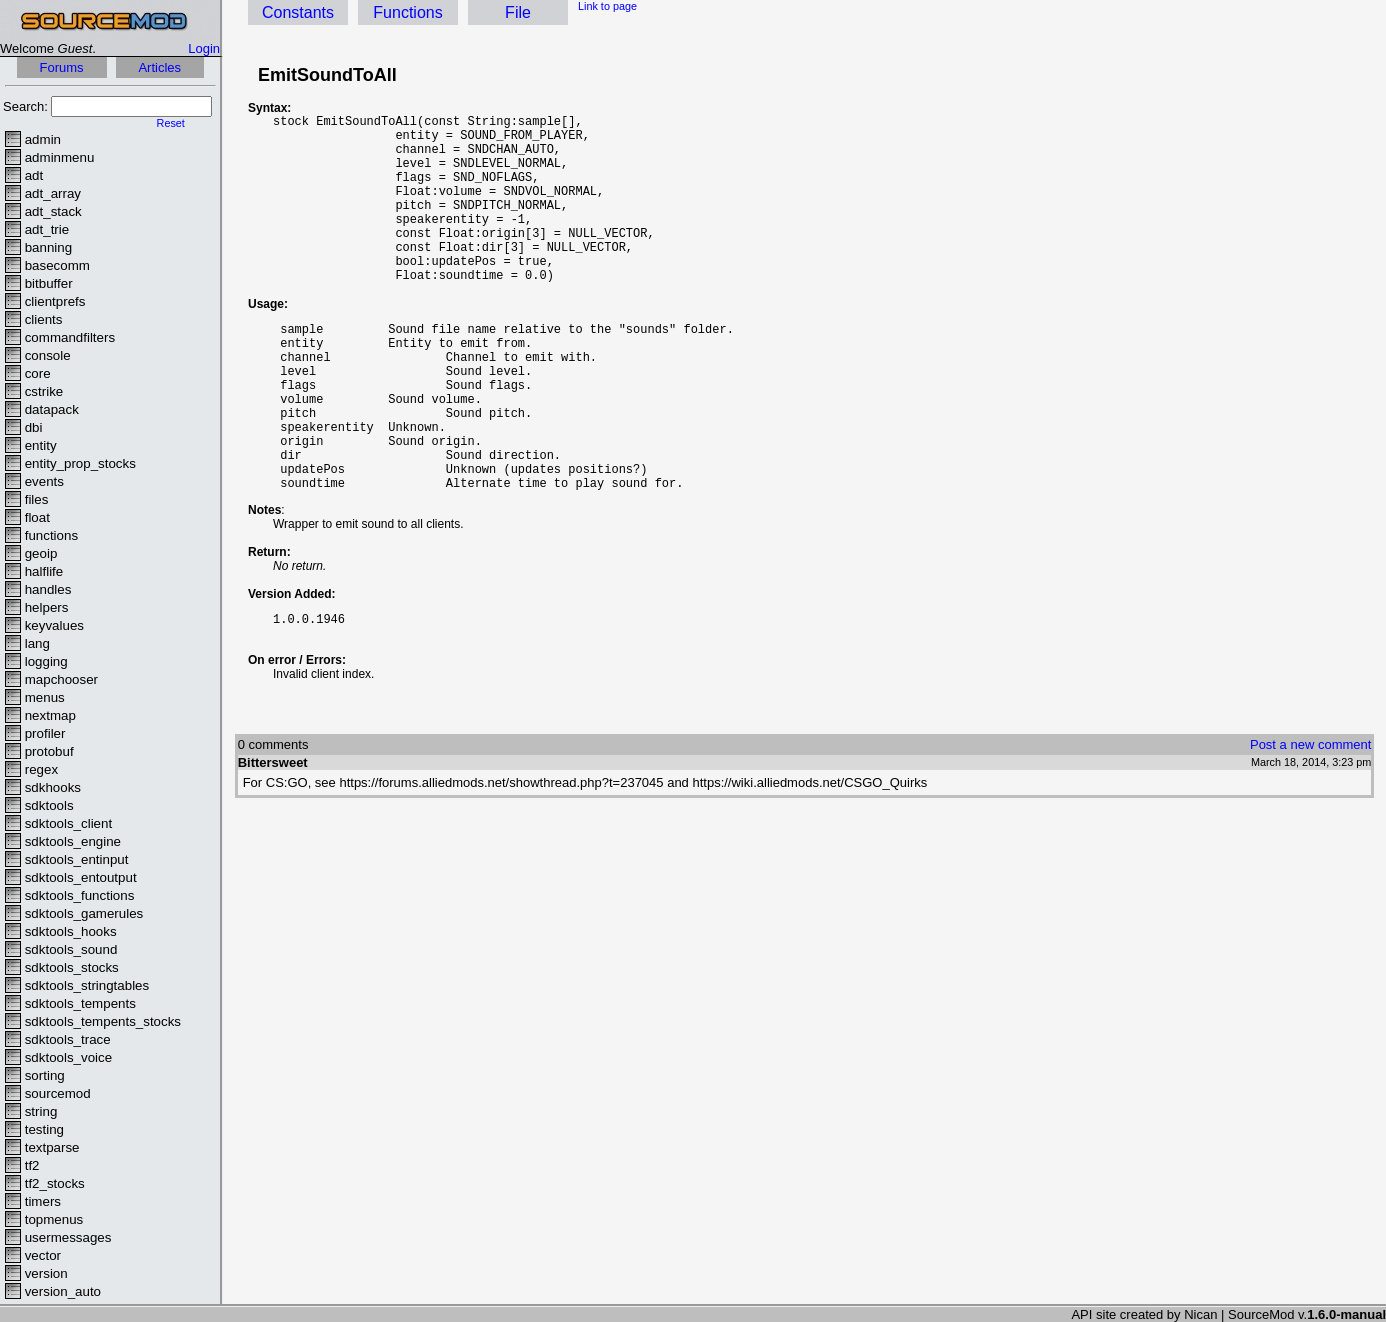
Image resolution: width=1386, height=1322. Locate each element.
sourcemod (48, 1093)
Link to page (607, 6)
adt (24, 175)
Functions (407, 12)
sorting (35, 1075)
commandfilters (60, 337)
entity (31, 445)
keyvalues (44, 625)
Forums (62, 67)
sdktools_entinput (66, 859)
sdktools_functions (69, 895)
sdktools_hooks (61, 931)
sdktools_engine (63, 841)
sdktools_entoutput (71, 877)
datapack (42, 409)
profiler (35, 733)
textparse (42, 1147)
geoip (31, 553)
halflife (34, 571)
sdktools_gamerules (74, 913)
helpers (36, 607)
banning (38, 247)
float (27, 517)
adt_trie (37, 229)
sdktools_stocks (62, 967)
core (28, 373)
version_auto (53, 1291)
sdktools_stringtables (77, 985)
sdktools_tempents (70, 1003)
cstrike (34, 391)
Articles (159, 67)
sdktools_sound (61, 949)
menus (35, 697)
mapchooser (51, 679)
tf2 (22, 1165)
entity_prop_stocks (70, 463)
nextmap (40, 715)
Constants (298, 12)
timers (33, 1201)
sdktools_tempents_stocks (93, 1021)
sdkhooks (43, 787)
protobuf (39, 751)
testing (34, 1129)
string (31, 1111)
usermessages (58, 1237)
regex (31, 769)
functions (41, 535)
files (26, 499)
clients (33, 319)
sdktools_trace (58, 1039)
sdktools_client (58, 823)
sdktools (39, 805)
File (518, 12)
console (38, 355)
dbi (24, 427)
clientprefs (45, 301)
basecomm (47, 265)
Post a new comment (1310, 819)
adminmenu (49, 157)
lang (27, 643)
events (34, 481)
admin (33, 139)
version (36, 1273)
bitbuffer (39, 283)
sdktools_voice (58, 1057)
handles (38, 589)
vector (33, 1255)
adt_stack (43, 211)
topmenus (44, 1219)
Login (204, 48)
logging (36, 661)
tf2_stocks (45, 1183)
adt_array (43, 193)
